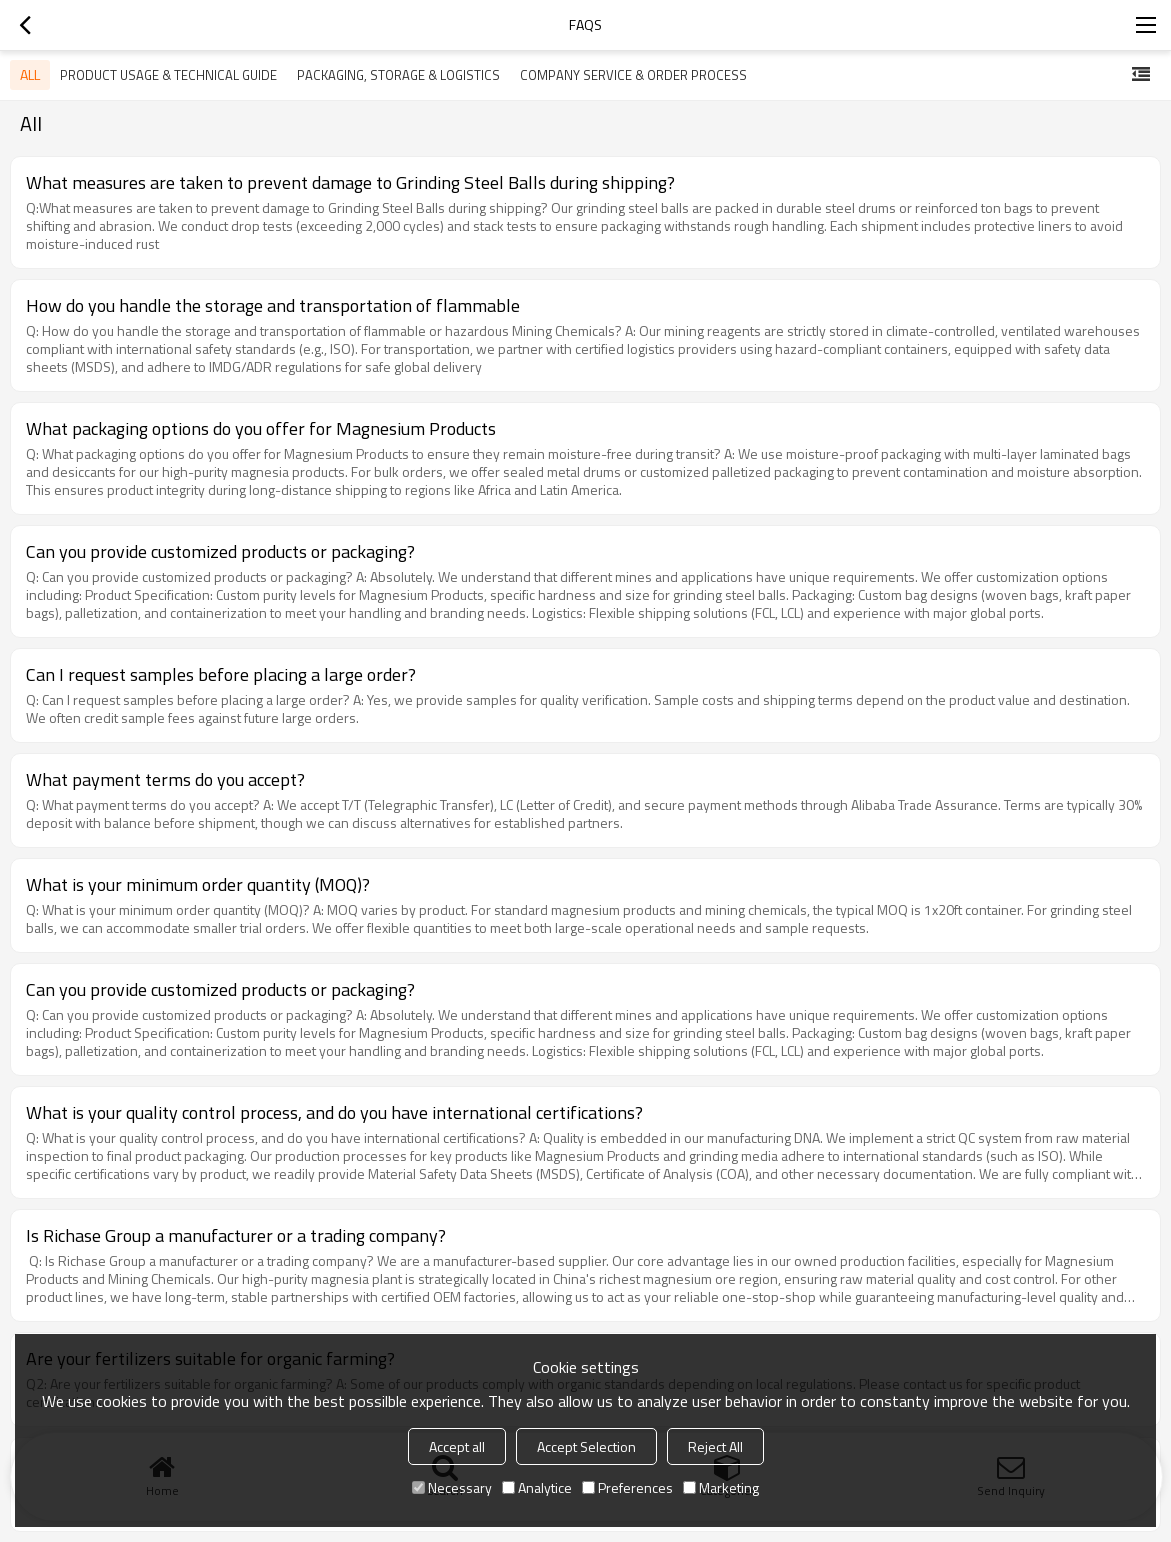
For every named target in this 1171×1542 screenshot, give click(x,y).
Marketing (721, 1487)
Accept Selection (586, 1446)
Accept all (457, 1446)
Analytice (537, 1487)
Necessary (452, 1487)
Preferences (627, 1487)
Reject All (715, 1446)
